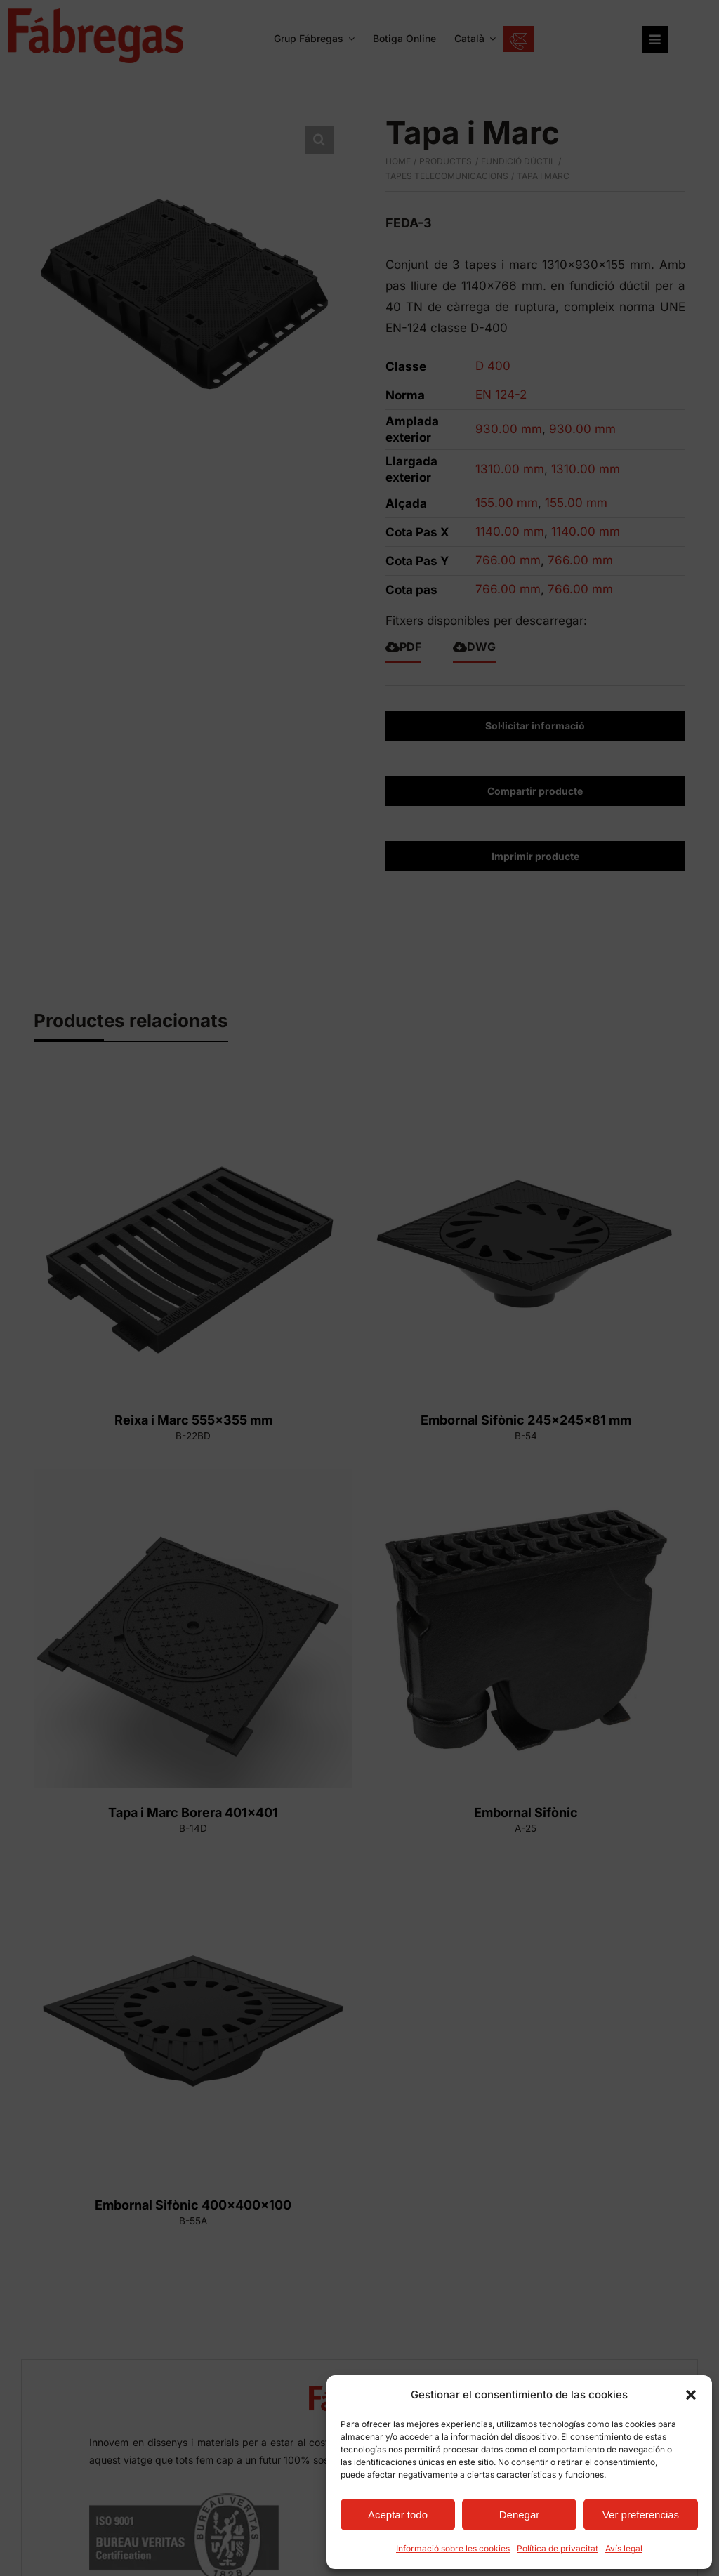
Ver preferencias (640, 2515)
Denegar (519, 2515)
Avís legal (623, 2548)
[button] (691, 2395)
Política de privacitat (557, 2548)
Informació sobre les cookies (453, 2548)
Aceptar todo (398, 2515)
